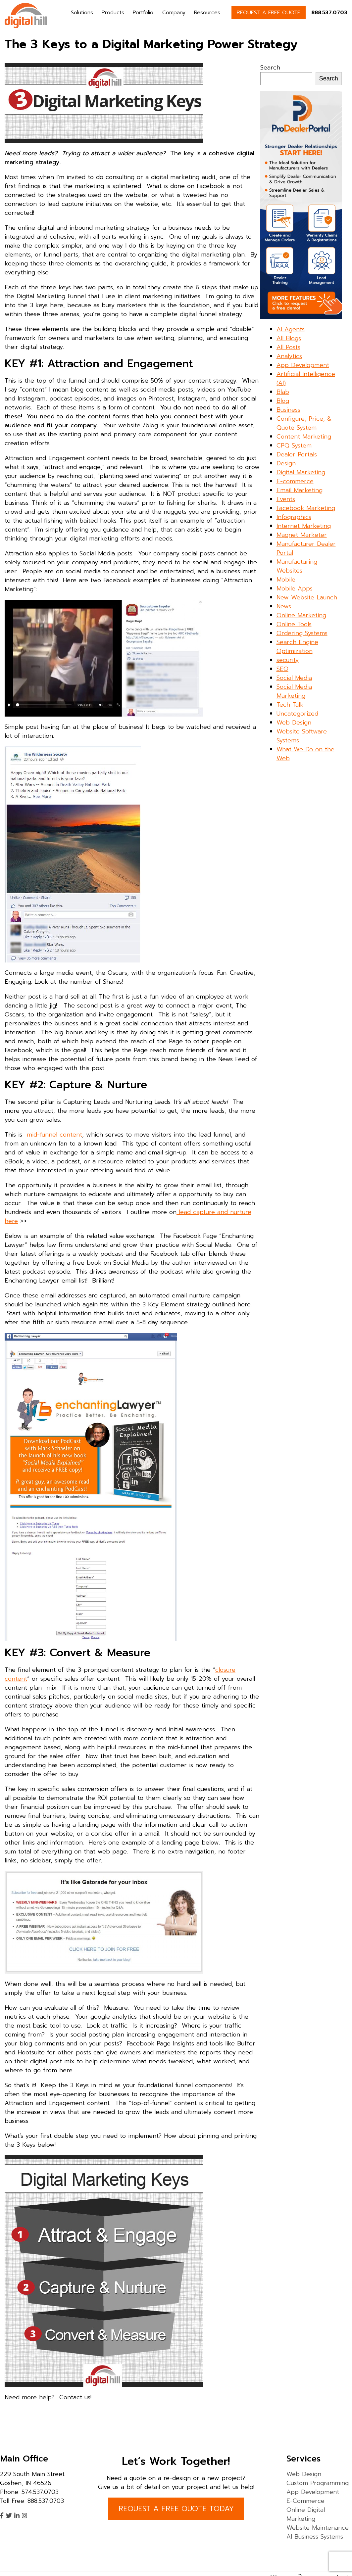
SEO (282, 669)
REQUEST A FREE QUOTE (268, 13)
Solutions (82, 13)
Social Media (294, 677)
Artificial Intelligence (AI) (306, 378)
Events (286, 499)
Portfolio (143, 13)
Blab (283, 392)
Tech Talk (290, 704)
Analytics (289, 356)
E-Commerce (305, 2501)
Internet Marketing (304, 526)
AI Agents (291, 329)
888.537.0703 (329, 13)
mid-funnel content (54, 1134)
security (288, 660)
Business (288, 409)
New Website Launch (307, 597)
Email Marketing (300, 490)
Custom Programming (317, 2483)
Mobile (286, 579)
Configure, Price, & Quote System (304, 423)
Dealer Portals (297, 454)
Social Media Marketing (294, 691)
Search (270, 67)
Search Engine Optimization (297, 646)
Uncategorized (297, 713)
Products (113, 13)
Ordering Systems (302, 633)
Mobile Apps (295, 588)
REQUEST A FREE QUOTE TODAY (176, 2508)
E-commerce (295, 481)
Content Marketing (304, 436)
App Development (303, 365)
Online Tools (294, 624)
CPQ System (294, 445)
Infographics (294, 517)
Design (286, 463)
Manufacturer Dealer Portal (306, 548)
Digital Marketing (301, 472)
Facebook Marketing (306, 508)
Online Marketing (301, 615)
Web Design (294, 722)
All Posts (288, 347)
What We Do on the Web (305, 754)
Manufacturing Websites (297, 566)
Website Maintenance (317, 2527)
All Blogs (289, 338)
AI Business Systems (314, 2536)
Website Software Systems (302, 736)
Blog (283, 400)
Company (173, 13)
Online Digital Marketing (305, 2514)
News (284, 606)
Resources (207, 13)
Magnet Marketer (302, 534)
